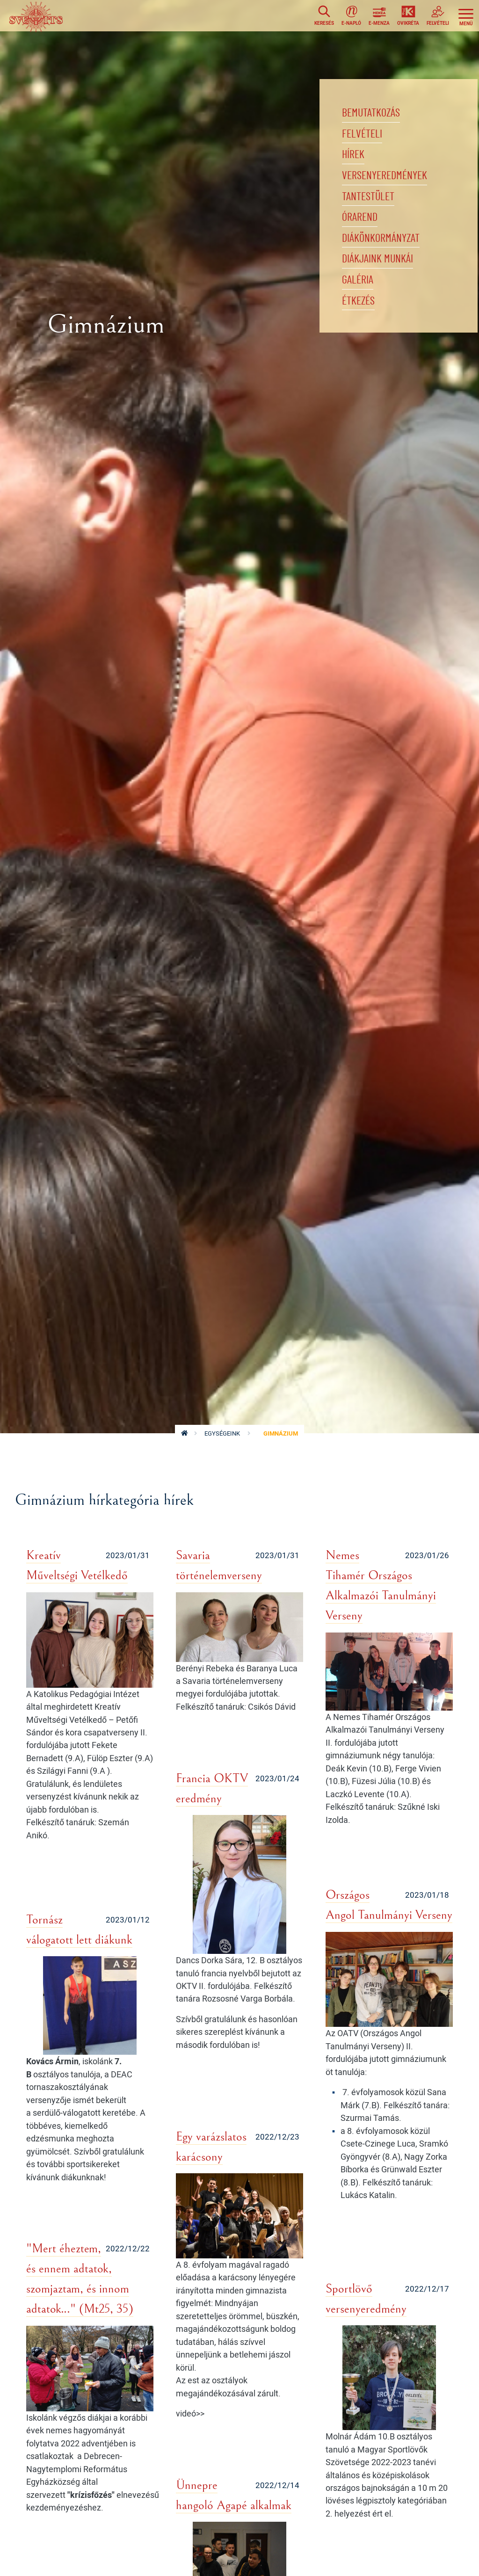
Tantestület (371, 209)
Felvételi (365, 138)
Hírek (355, 162)
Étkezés (361, 326)
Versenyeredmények (389, 185)
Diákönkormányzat (385, 255)
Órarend (362, 232)
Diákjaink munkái (382, 279)
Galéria (359, 303)
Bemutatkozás (374, 115)
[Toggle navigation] (466, 17)
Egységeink (222, 1433)
